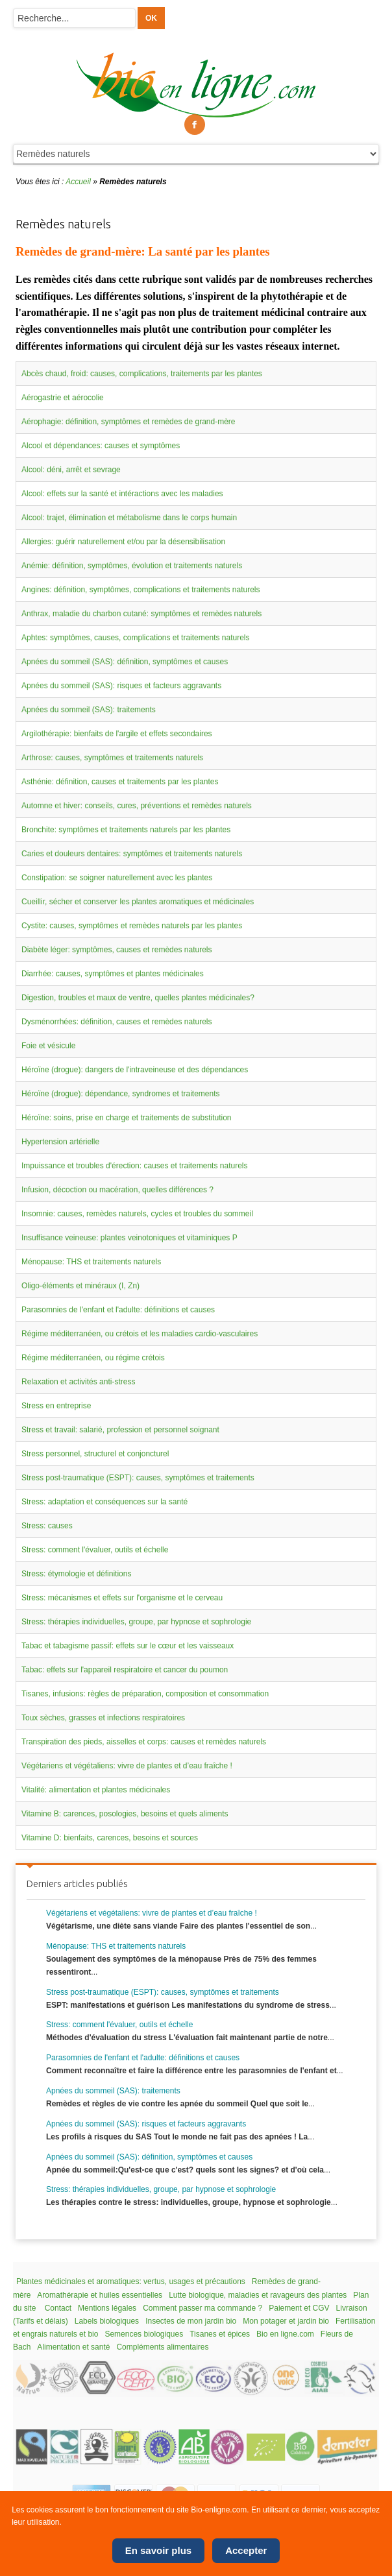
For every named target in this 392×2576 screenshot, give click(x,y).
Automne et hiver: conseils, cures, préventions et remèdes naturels (136, 805)
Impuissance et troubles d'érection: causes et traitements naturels (134, 1165)
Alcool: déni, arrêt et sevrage (71, 469)
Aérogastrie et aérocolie (62, 397)
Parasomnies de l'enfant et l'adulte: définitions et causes (118, 1309)
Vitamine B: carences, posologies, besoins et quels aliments (124, 1813)
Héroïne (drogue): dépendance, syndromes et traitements (120, 1093)
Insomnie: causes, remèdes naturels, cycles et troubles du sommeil (137, 1213)
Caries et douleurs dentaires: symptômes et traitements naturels (131, 853)
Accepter (246, 2550)
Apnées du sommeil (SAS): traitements (88, 709)
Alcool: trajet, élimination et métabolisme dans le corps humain (129, 517)
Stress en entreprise (56, 1405)
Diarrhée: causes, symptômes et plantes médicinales (112, 973)
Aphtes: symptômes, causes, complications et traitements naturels (135, 637)
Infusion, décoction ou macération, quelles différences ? (117, 1189)
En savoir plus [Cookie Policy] (158, 2550)
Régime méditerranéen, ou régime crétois (93, 1357)
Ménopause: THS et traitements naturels (91, 1261)
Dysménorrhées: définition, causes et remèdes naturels (116, 1021)
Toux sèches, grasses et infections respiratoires (103, 1717)
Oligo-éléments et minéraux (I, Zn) (80, 1285)
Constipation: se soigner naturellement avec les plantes (116, 877)
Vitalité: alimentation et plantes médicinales (95, 1789)
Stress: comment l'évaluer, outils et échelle (94, 1549)
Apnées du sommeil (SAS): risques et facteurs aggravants (121, 685)
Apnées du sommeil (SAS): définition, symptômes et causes (124, 661)
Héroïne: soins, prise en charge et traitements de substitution (126, 1117)
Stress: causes (47, 1525)
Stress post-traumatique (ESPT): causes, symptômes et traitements (137, 1477)
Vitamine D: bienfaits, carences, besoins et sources (109, 1837)
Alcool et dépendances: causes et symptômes (100, 445)
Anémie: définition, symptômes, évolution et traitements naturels (131, 565)
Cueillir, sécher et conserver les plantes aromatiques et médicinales (137, 901)
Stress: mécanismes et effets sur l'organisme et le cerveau (122, 1597)
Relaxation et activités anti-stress (78, 1381)
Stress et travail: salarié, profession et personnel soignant (120, 1429)
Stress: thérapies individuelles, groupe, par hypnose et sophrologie (136, 1621)
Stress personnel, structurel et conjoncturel (95, 1453)
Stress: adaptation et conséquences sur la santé (104, 1501)
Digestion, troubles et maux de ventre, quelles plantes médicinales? (137, 997)
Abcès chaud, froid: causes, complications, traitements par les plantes (141, 373)
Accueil (78, 181)
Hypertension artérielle (60, 1141)
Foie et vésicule (48, 1045)
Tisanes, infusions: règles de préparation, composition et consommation (145, 1693)
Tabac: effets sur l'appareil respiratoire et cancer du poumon (124, 1669)
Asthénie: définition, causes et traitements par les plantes (120, 781)
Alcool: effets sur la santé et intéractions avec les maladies (122, 493)
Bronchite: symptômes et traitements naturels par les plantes (125, 829)
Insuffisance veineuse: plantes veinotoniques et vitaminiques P (129, 1237)
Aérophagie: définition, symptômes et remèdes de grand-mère (128, 421)
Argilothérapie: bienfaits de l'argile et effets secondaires (116, 733)
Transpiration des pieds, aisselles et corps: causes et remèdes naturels (143, 1741)
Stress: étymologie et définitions (76, 1573)
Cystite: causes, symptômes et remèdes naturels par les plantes (131, 925)
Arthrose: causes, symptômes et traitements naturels (112, 757)
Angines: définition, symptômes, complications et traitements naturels (140, 589)
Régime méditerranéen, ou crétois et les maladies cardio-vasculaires (139, 1333)
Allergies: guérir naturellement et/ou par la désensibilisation (123, 541)
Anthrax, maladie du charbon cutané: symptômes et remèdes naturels (141, 613)
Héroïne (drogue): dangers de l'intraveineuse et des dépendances (134, 1069)
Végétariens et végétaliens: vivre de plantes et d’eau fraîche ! (126, 1765)
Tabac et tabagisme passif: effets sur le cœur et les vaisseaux (127, 1645)
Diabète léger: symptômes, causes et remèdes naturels (116, 949)
